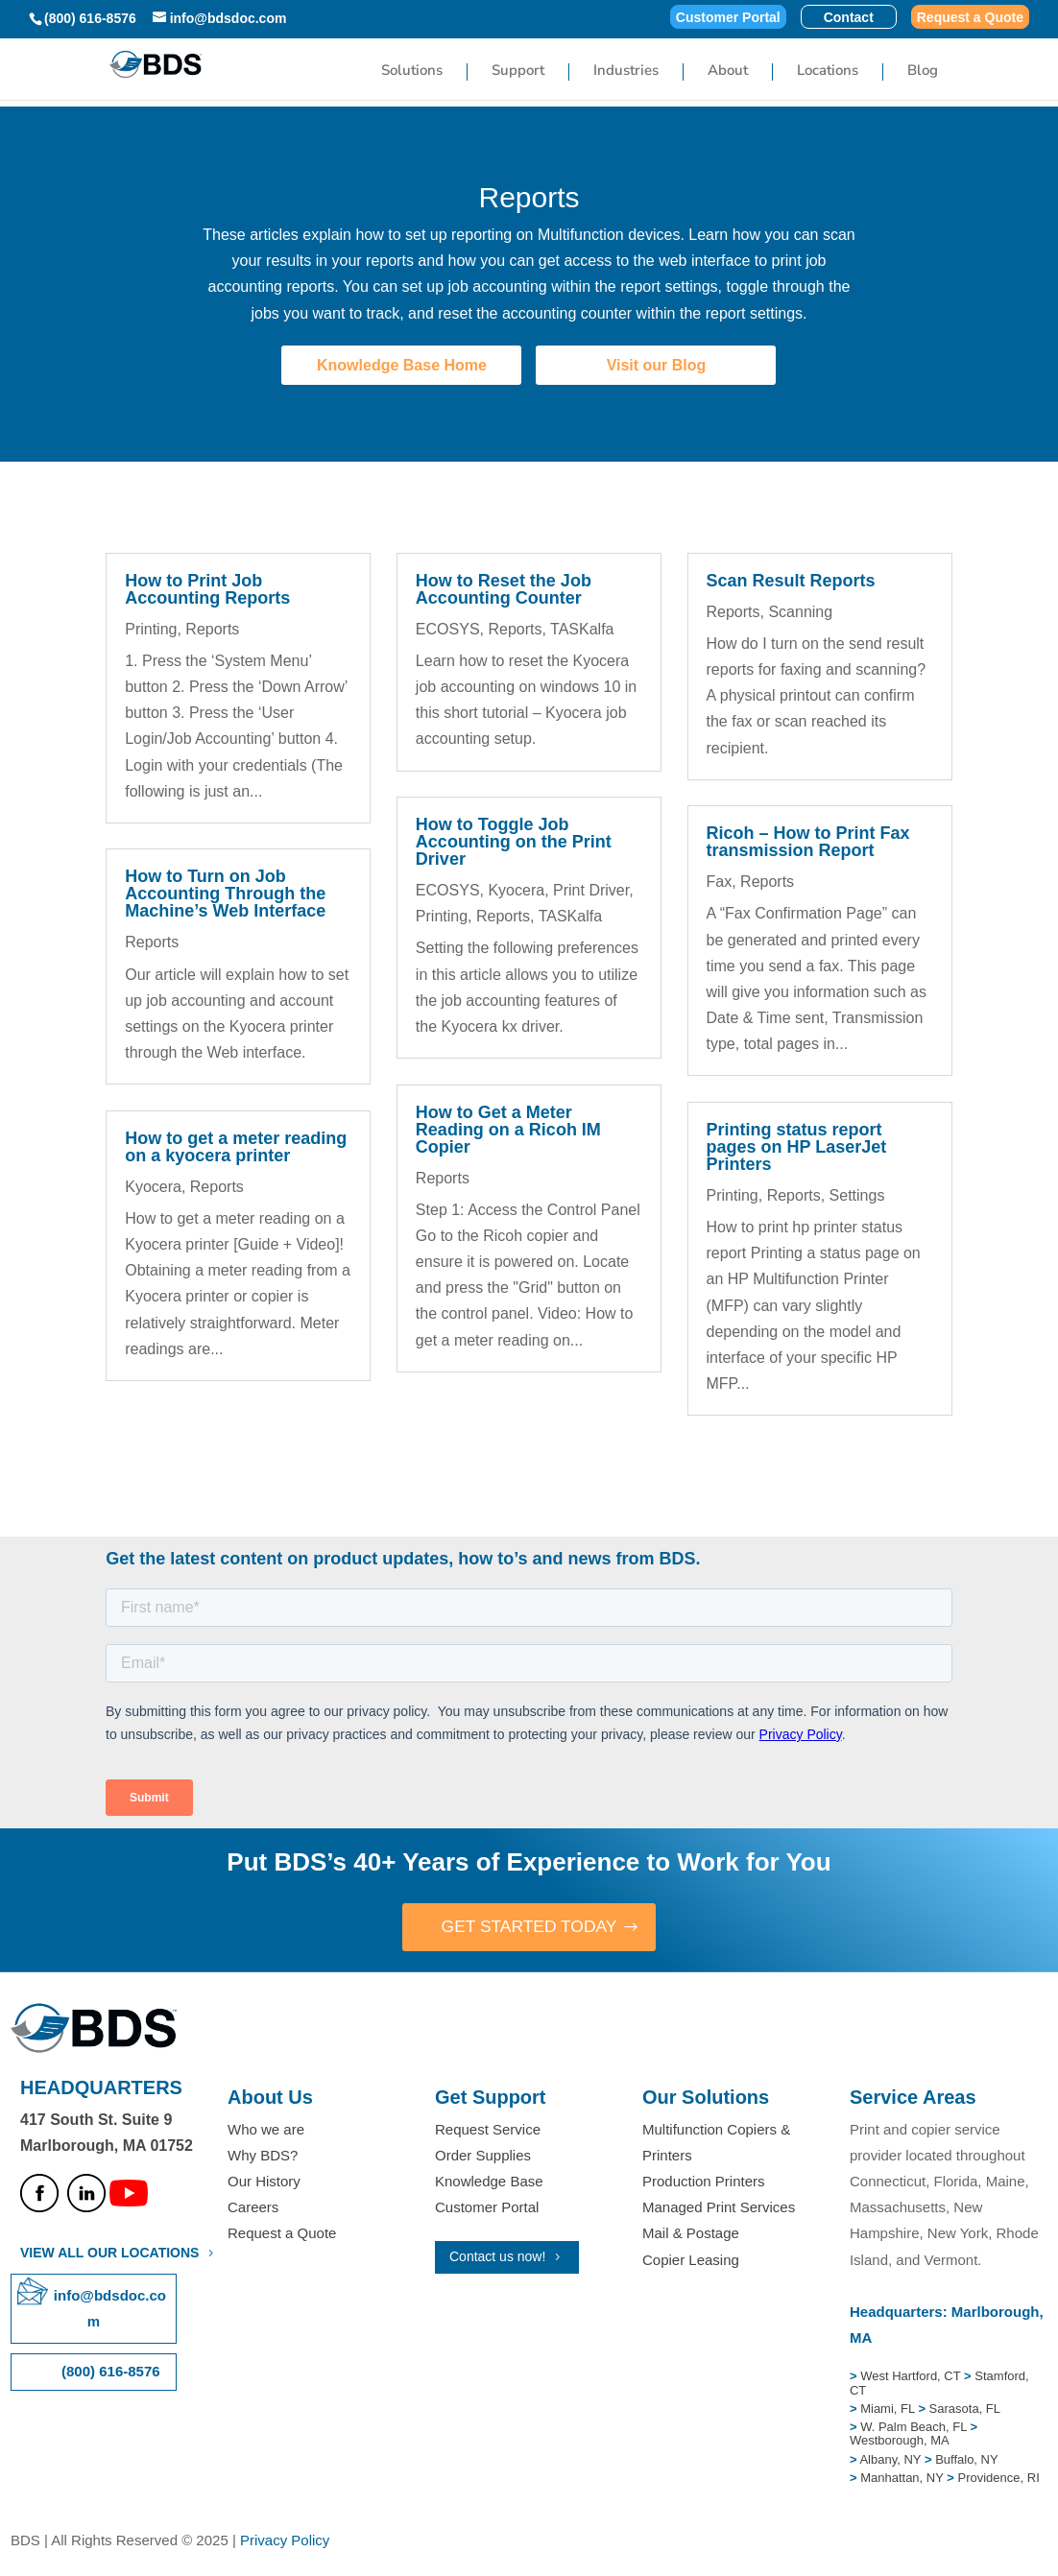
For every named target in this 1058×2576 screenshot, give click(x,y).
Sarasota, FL (964, 2409)
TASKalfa (581, 629)
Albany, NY (891, 2460)
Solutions (412, 71)
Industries (626, 71)
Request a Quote (970, 18)
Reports (212, 629)
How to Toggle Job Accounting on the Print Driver (514, 842)
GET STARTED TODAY (528, 1927)
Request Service (488, 2130)
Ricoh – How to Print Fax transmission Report (808, 841)
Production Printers (703, 2182)
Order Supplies (483, 2156)
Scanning (800, 612)
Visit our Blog (657, 365)
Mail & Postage (690, 2234)
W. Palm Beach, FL (912, 2428)
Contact (849, 18)
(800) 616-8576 (90, 18)
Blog (922, 71)
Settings (857, 1195)
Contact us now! (497, 2257)
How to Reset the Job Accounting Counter (503, 589)
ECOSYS (448, 629)
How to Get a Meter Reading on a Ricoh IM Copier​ (508, 1130)
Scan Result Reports (791, 580)
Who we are (266, 2130)
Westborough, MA (900, 2441)
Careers (253, 2208)
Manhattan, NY (903, 2478)
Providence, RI (998, 2478)
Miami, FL (889, 2409)
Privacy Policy (284, 2541)
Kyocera (153, 1187)
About (728, 71)
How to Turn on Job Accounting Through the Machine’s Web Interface (225, 893)
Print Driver (591, 890)
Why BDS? (263, 2156)
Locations (827, 71)
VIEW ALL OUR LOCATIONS (109, 2253)
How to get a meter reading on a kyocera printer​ (236, 1147)
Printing (151, 629)
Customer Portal (728, 18)
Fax (720, 881)
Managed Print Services (718, 2208)
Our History (264, 2182)
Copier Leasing (690, 2261)
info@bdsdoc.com (110, 2309)
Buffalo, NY (966, 2460)
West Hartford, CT (910, 2377)
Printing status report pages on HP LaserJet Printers (797, 1147)
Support (518, 71)
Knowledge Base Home (402, 365)
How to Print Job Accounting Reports (207, 589)
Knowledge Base (489, 2182)
